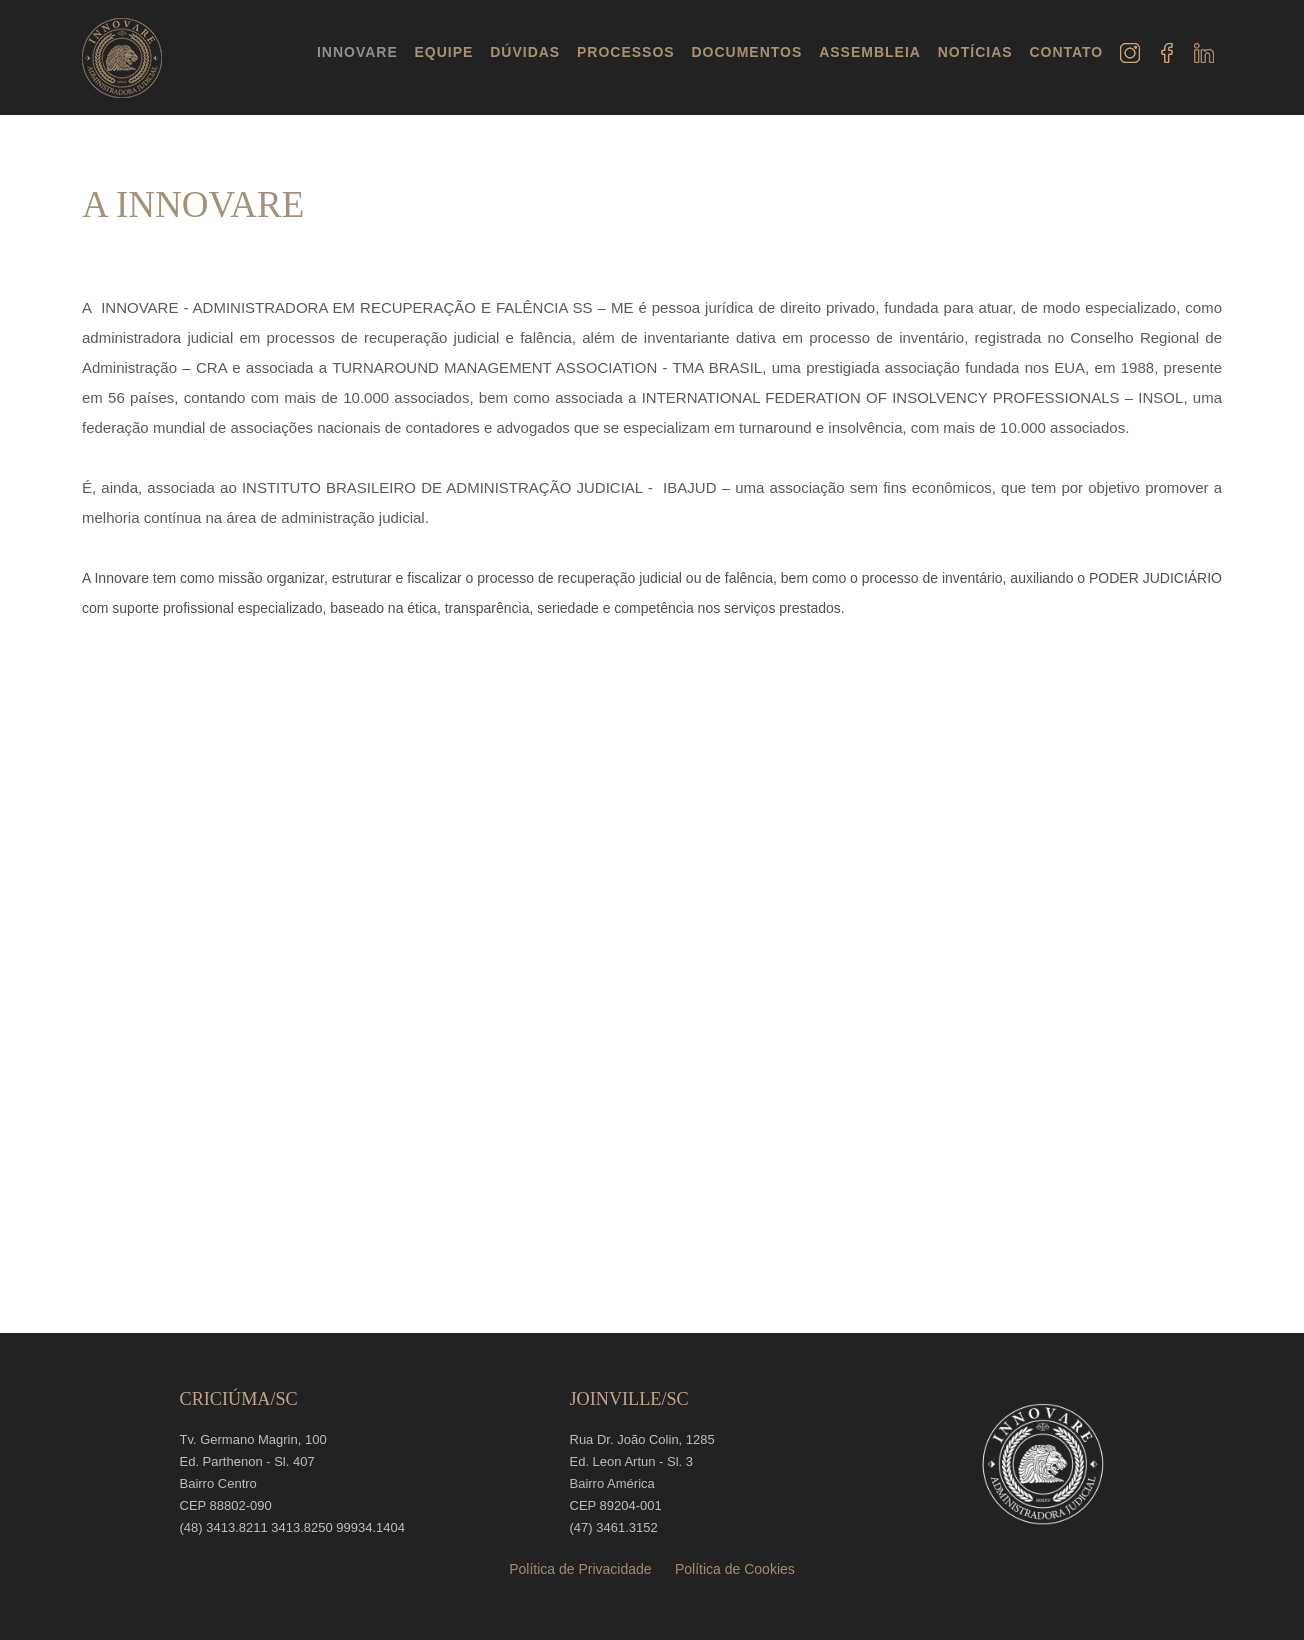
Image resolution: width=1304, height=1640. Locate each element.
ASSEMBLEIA (870, 52)
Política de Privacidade (580, 1569)
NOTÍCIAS (975, 52)
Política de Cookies (735, 1569)
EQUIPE (444, 52)
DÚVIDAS (525, 52)
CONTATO (1066, 52)
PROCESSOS (626, 52)
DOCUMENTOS (746, 52)
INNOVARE (357, 52)
